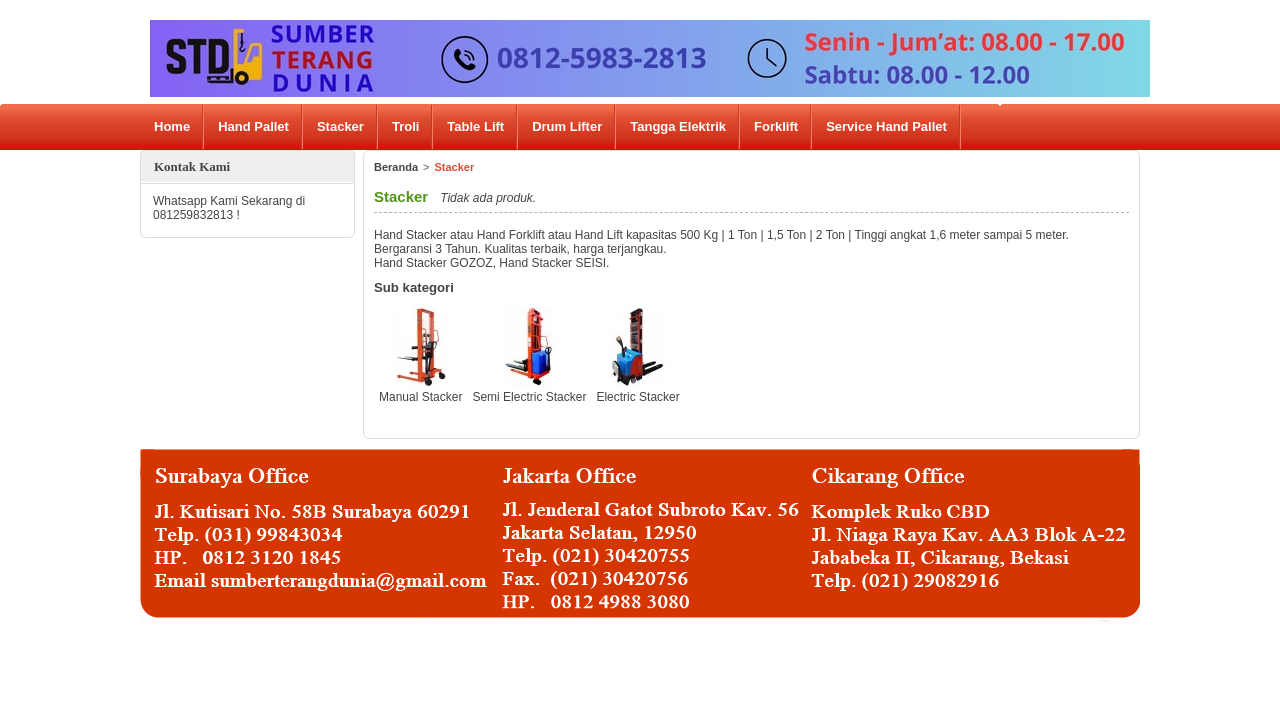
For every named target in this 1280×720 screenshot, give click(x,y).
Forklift (776, 126)
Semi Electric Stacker (529, 397)
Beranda (396, 167)
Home (172, 126)
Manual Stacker (420, 397)
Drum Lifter (567, 126)
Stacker (340, 126)
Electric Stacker (637, 397)
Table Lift (475, 126)
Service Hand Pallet (886, 126)
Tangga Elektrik (678, 126)
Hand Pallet (253, 126)
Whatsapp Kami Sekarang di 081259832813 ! (229, 208)
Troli (405, 126)
